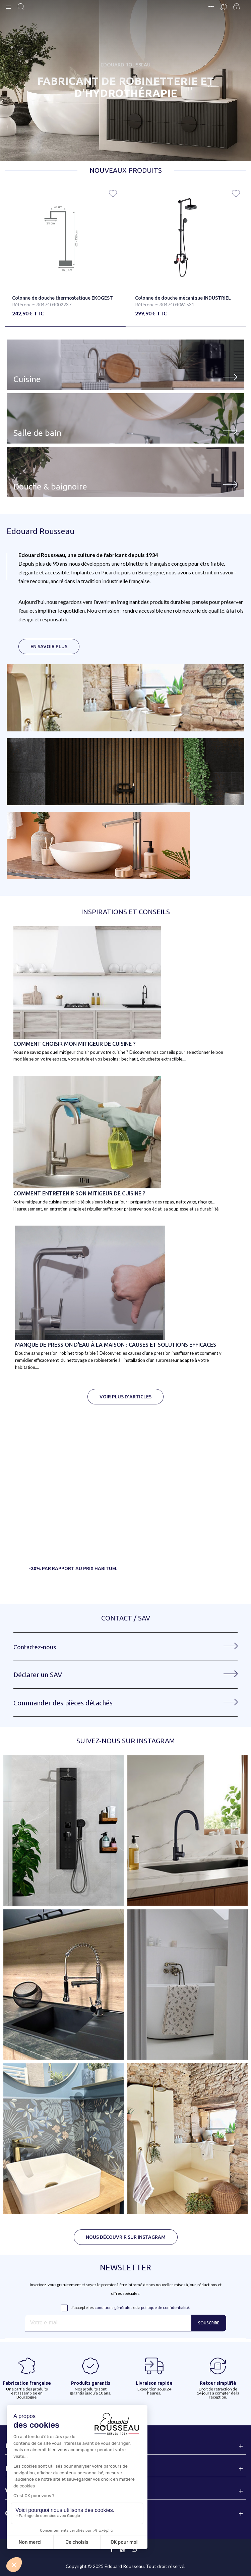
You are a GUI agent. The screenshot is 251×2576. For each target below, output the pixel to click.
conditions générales (113, 2307)
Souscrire (208, 2323)
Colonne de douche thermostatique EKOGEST (62, 298)
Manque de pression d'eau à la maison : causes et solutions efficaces (115, 1345)
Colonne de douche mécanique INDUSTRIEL (183, 298)
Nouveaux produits (125, 170)
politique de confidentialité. (165, 2307)
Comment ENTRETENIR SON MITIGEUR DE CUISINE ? (79, 1193)
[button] (65, 326)
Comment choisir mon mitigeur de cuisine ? (74, 1044)
